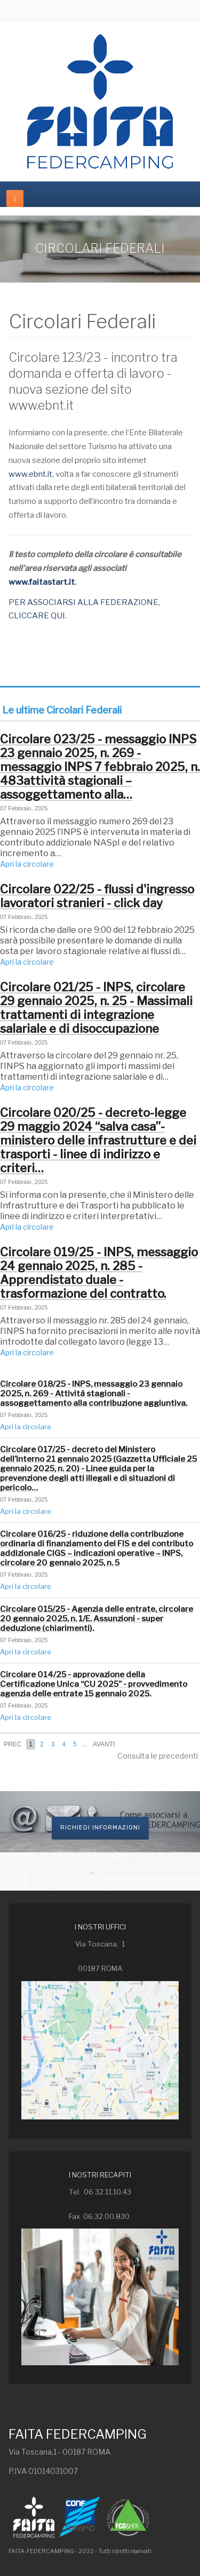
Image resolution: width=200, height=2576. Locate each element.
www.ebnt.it (30, 474)
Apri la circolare (27, 863)
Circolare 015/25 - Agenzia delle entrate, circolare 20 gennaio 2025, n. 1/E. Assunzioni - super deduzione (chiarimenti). (96, 1618)
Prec (12, 1744)
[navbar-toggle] (14, 198)
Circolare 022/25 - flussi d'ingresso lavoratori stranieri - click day (97, 896)
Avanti (104, 1744)
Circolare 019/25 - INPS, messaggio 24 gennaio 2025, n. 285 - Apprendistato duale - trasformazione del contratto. (99, 1273)
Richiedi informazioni (100, 1827)
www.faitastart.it (42, 582)
